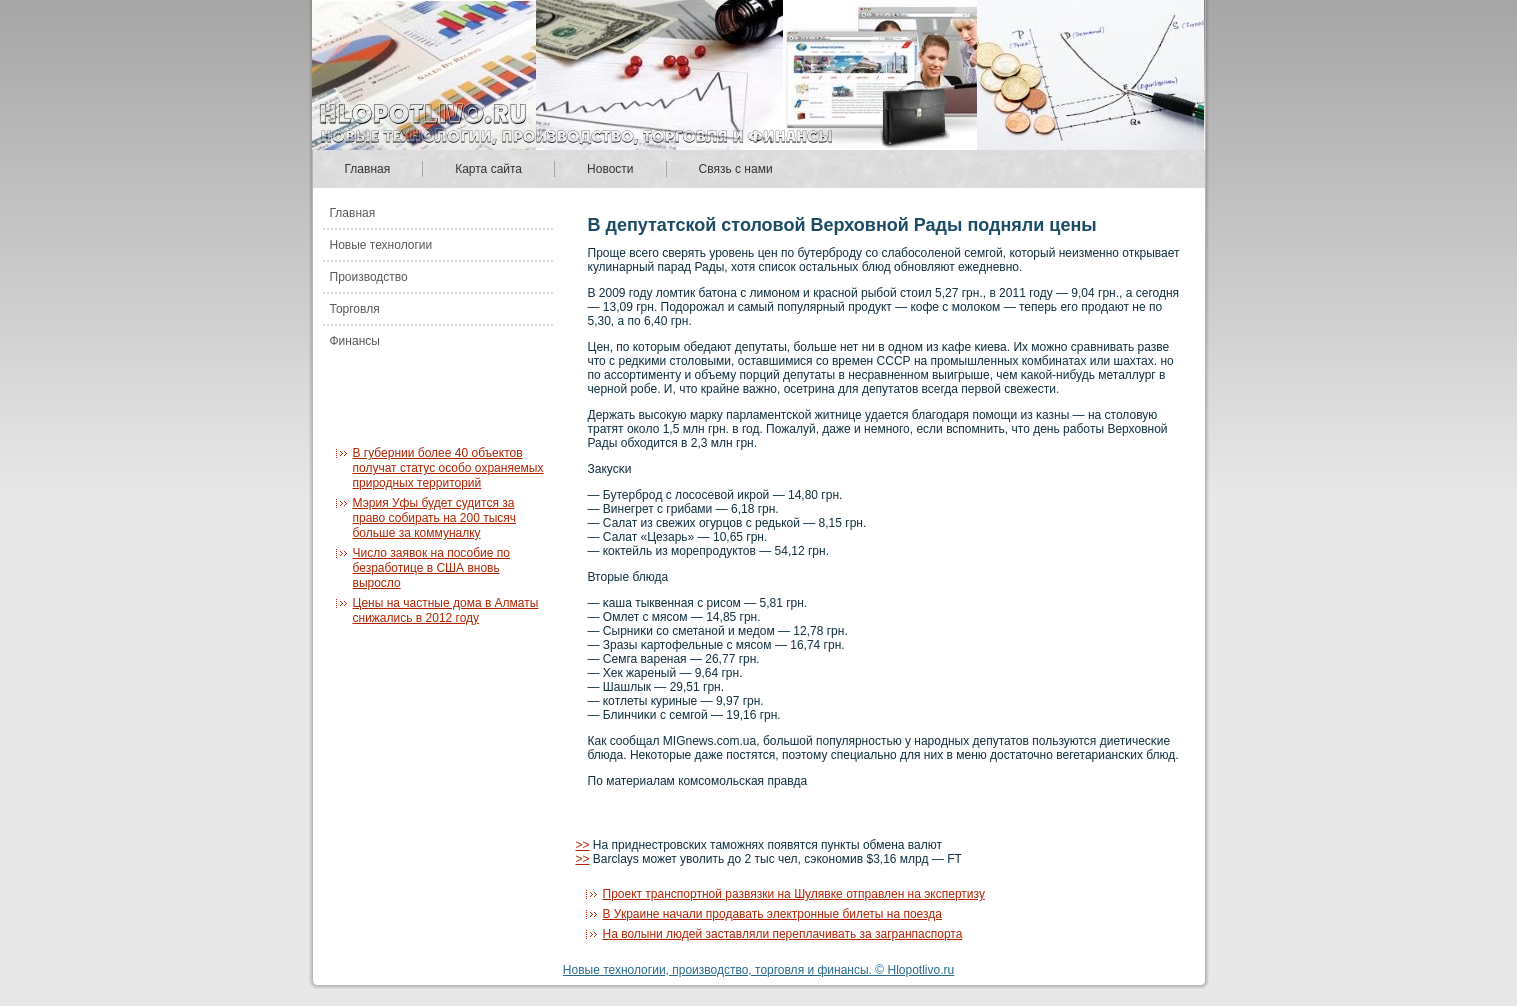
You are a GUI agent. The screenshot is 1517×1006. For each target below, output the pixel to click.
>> (583, 845)
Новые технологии (381, 245)
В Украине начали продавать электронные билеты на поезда (772, 914)
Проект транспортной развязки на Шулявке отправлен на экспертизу (794, 894)
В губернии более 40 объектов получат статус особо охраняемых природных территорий (448, 468)
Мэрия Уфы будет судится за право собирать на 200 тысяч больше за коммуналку (435, 518)
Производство (369, 277)
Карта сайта (488, 169)
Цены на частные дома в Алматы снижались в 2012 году (446, 610)
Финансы (355, 341)
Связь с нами (736, 169)
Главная (368, 169)
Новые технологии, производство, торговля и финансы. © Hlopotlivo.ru (758, 970)
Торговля (355, 309)
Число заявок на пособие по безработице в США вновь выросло (431, 568)
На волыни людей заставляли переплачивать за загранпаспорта (783, 934)
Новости (610, 169)
